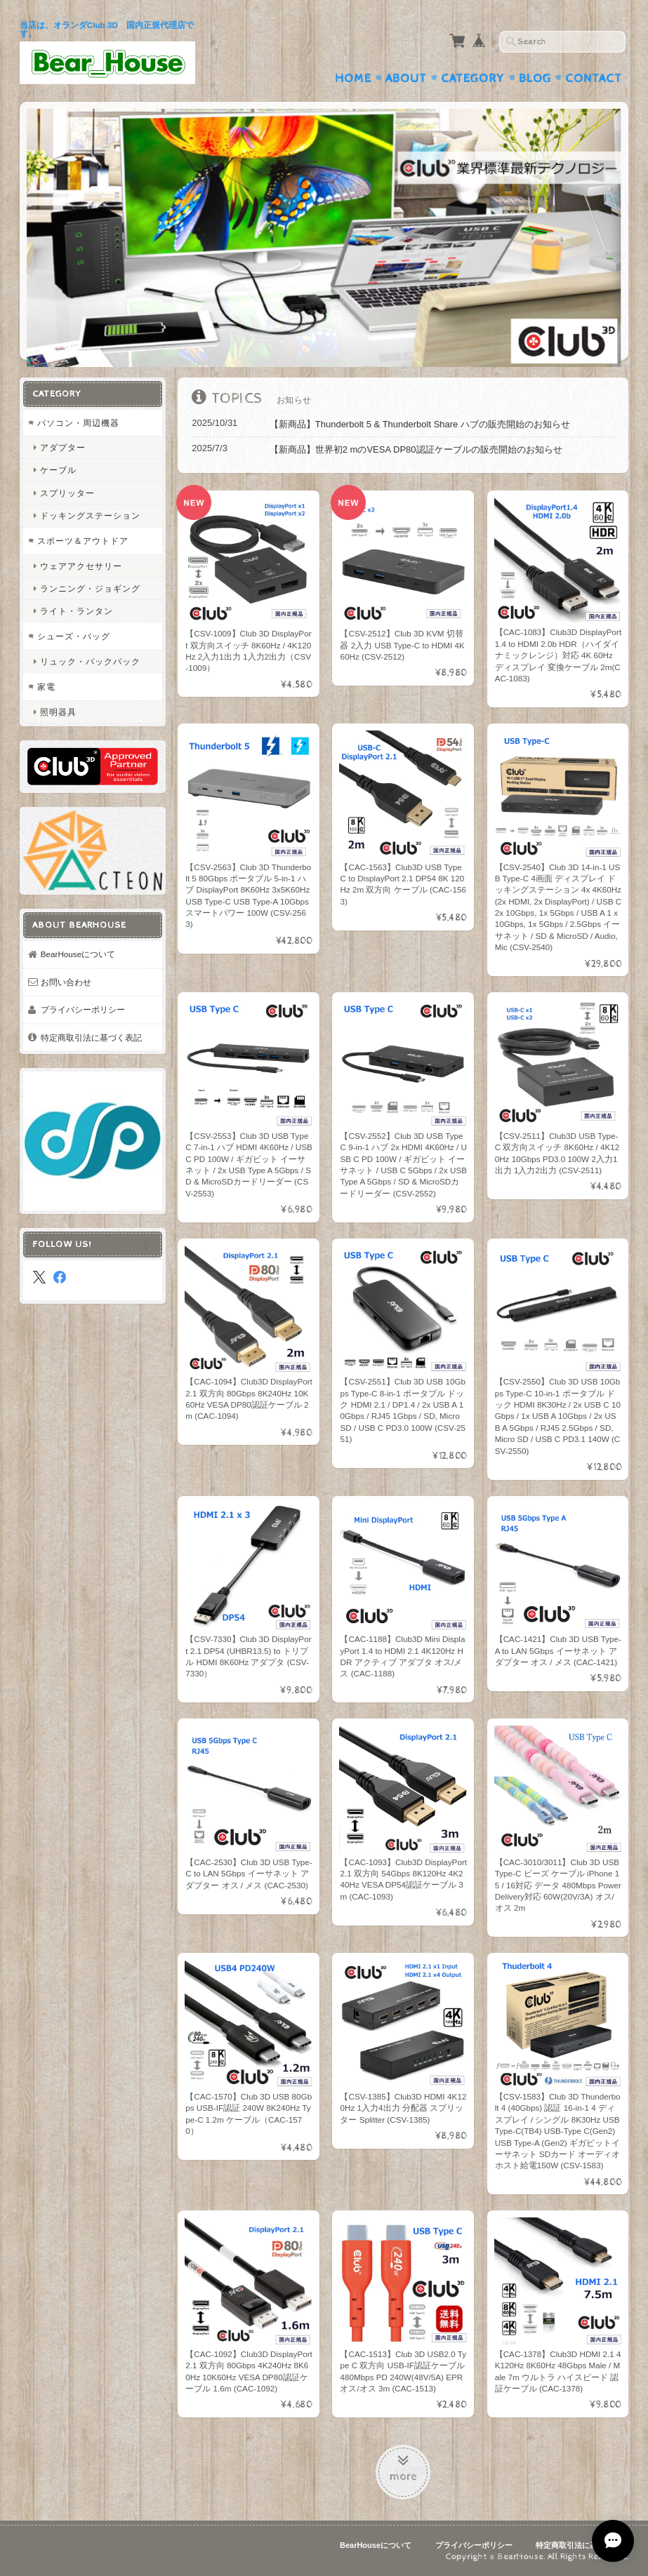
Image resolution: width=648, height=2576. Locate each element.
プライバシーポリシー (83, 1009)
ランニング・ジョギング (90, 588)
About (406, 79)
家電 (46, 686)
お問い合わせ (66, 982)
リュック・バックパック (90, 661)
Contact (593, 79)
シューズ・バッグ (73, 636)
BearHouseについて (78, 954)
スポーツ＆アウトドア (82, 540)
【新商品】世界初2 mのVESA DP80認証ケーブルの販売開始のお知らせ (416, 449)
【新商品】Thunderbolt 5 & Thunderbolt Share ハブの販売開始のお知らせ (420, 424)
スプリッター (67, 493)
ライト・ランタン (76, 610)
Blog (535, 79)
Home (353, 79)
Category (473, 79)
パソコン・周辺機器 (78, 422)
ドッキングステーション (90, 515)
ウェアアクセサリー (81, 565)
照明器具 (58, 711)
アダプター (63, 447)
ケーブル (58, 469)
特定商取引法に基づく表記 (91, 1037)
